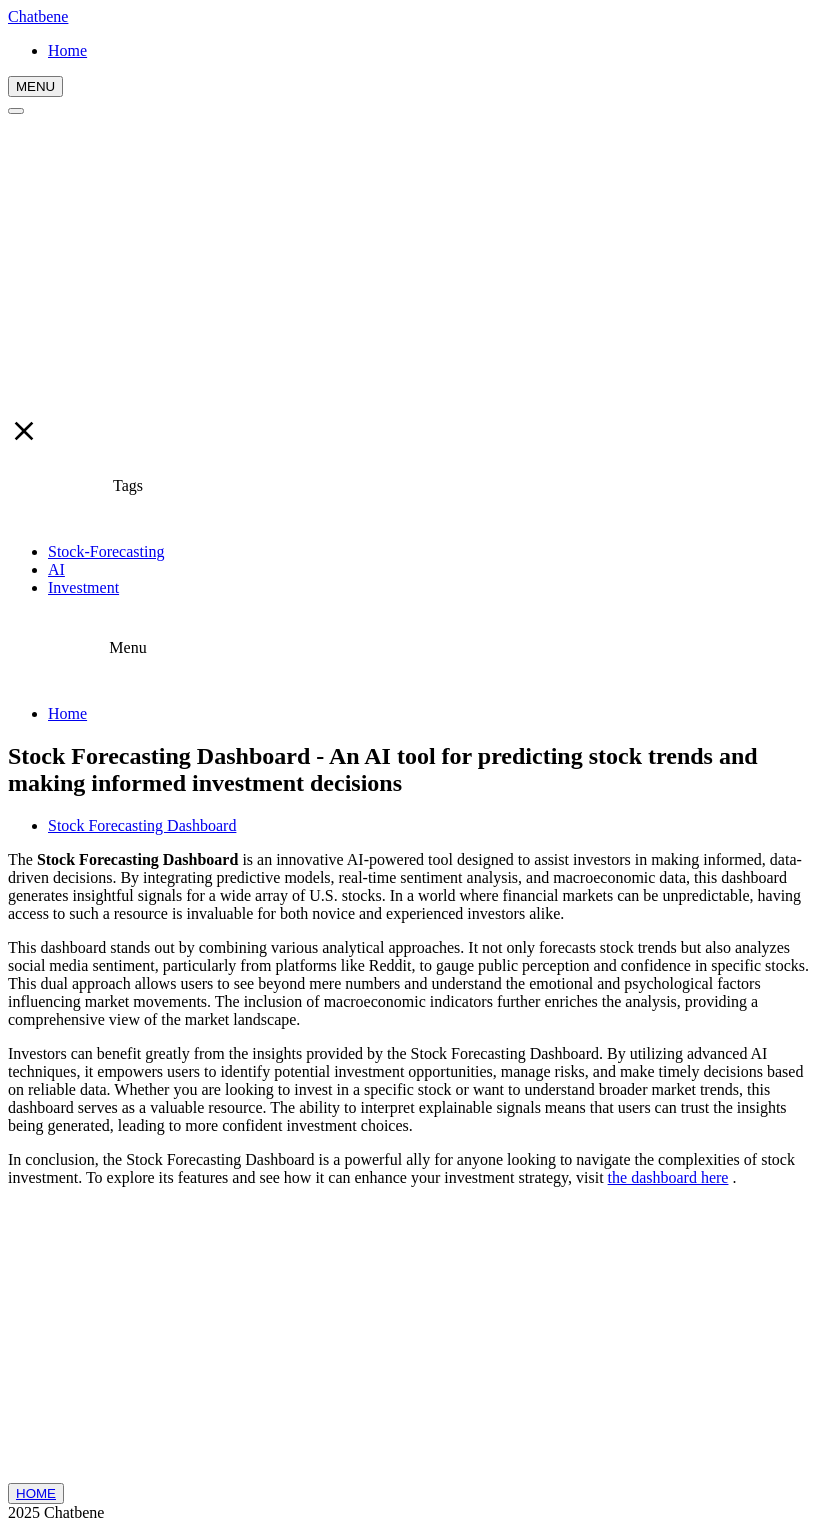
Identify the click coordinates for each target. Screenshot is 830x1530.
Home (67, 713)
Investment (83, 587)
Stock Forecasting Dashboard (142, 825)
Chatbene (38, 16)
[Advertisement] (415, 265)
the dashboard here (668, 1177)
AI (56, 569)
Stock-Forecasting (106, 551)
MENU (35, 86)
